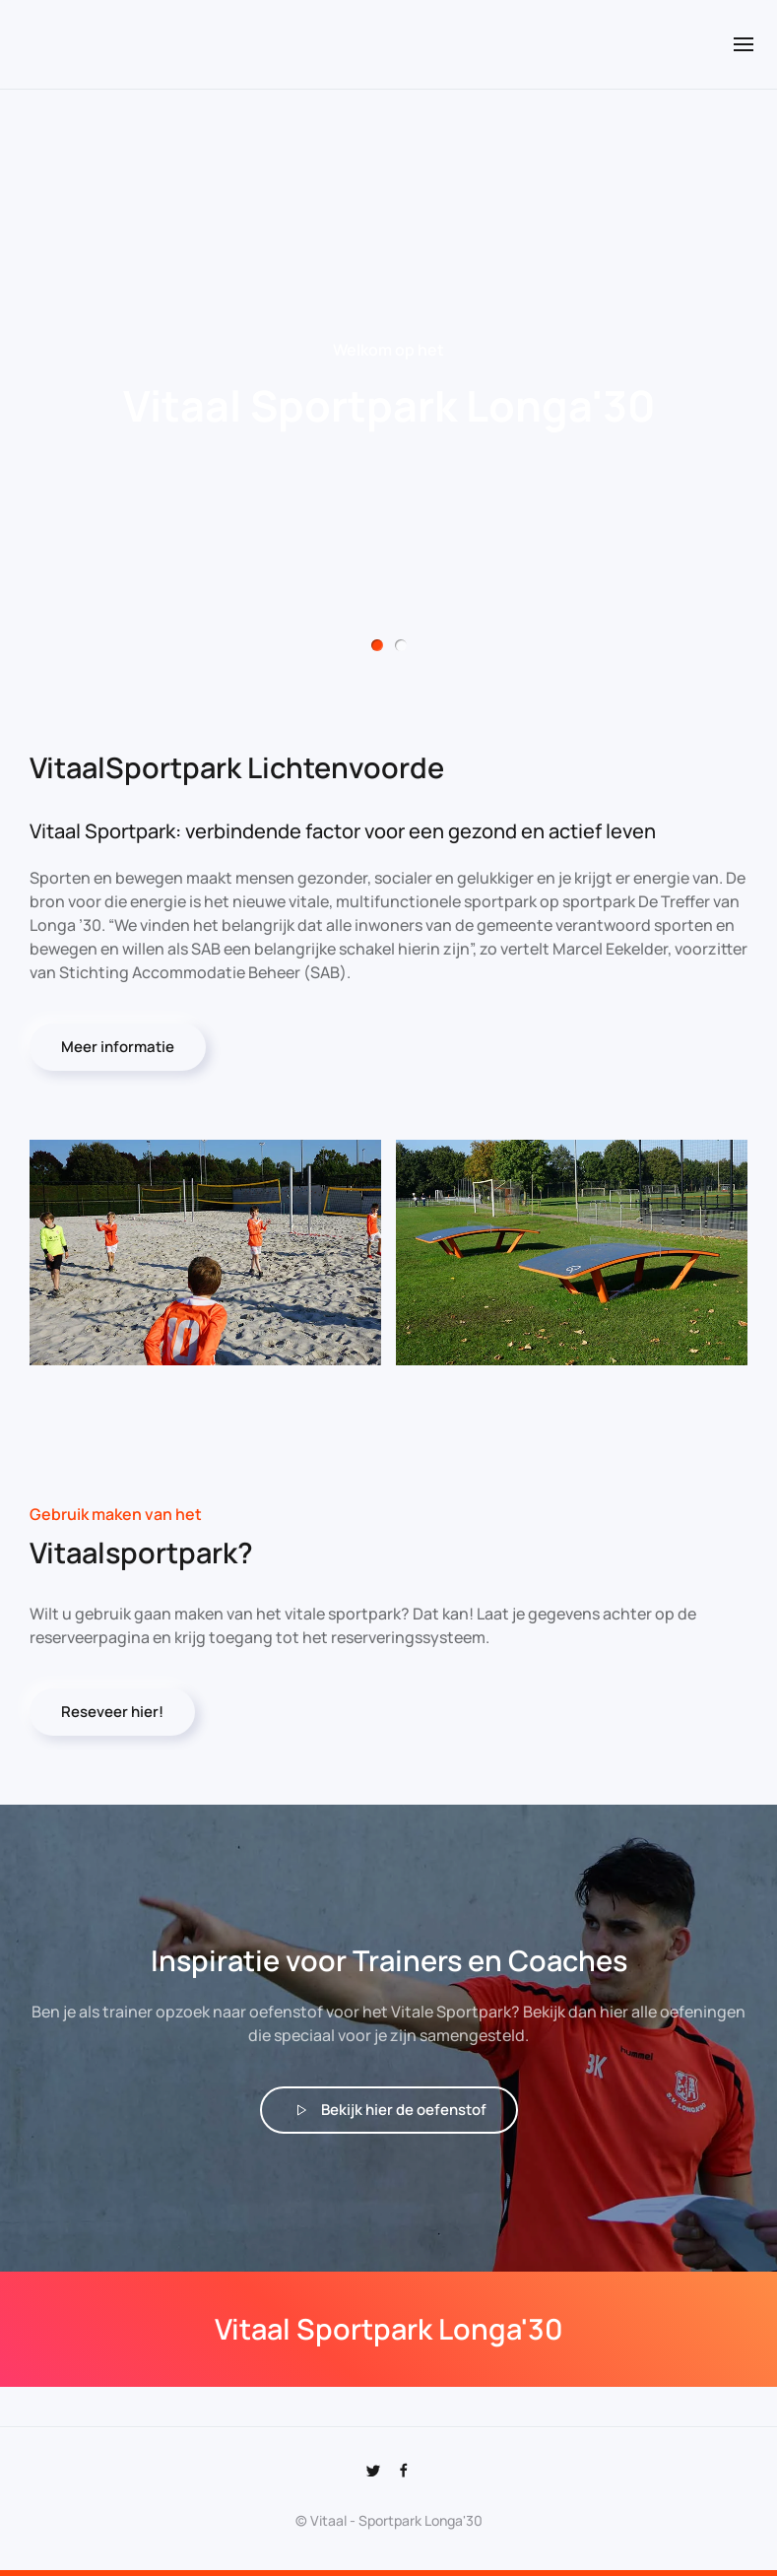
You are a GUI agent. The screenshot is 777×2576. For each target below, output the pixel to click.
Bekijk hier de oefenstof (388, 2109)
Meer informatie (117, 1046)
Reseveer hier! (112, 1712)
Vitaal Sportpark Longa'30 (377, 645)
